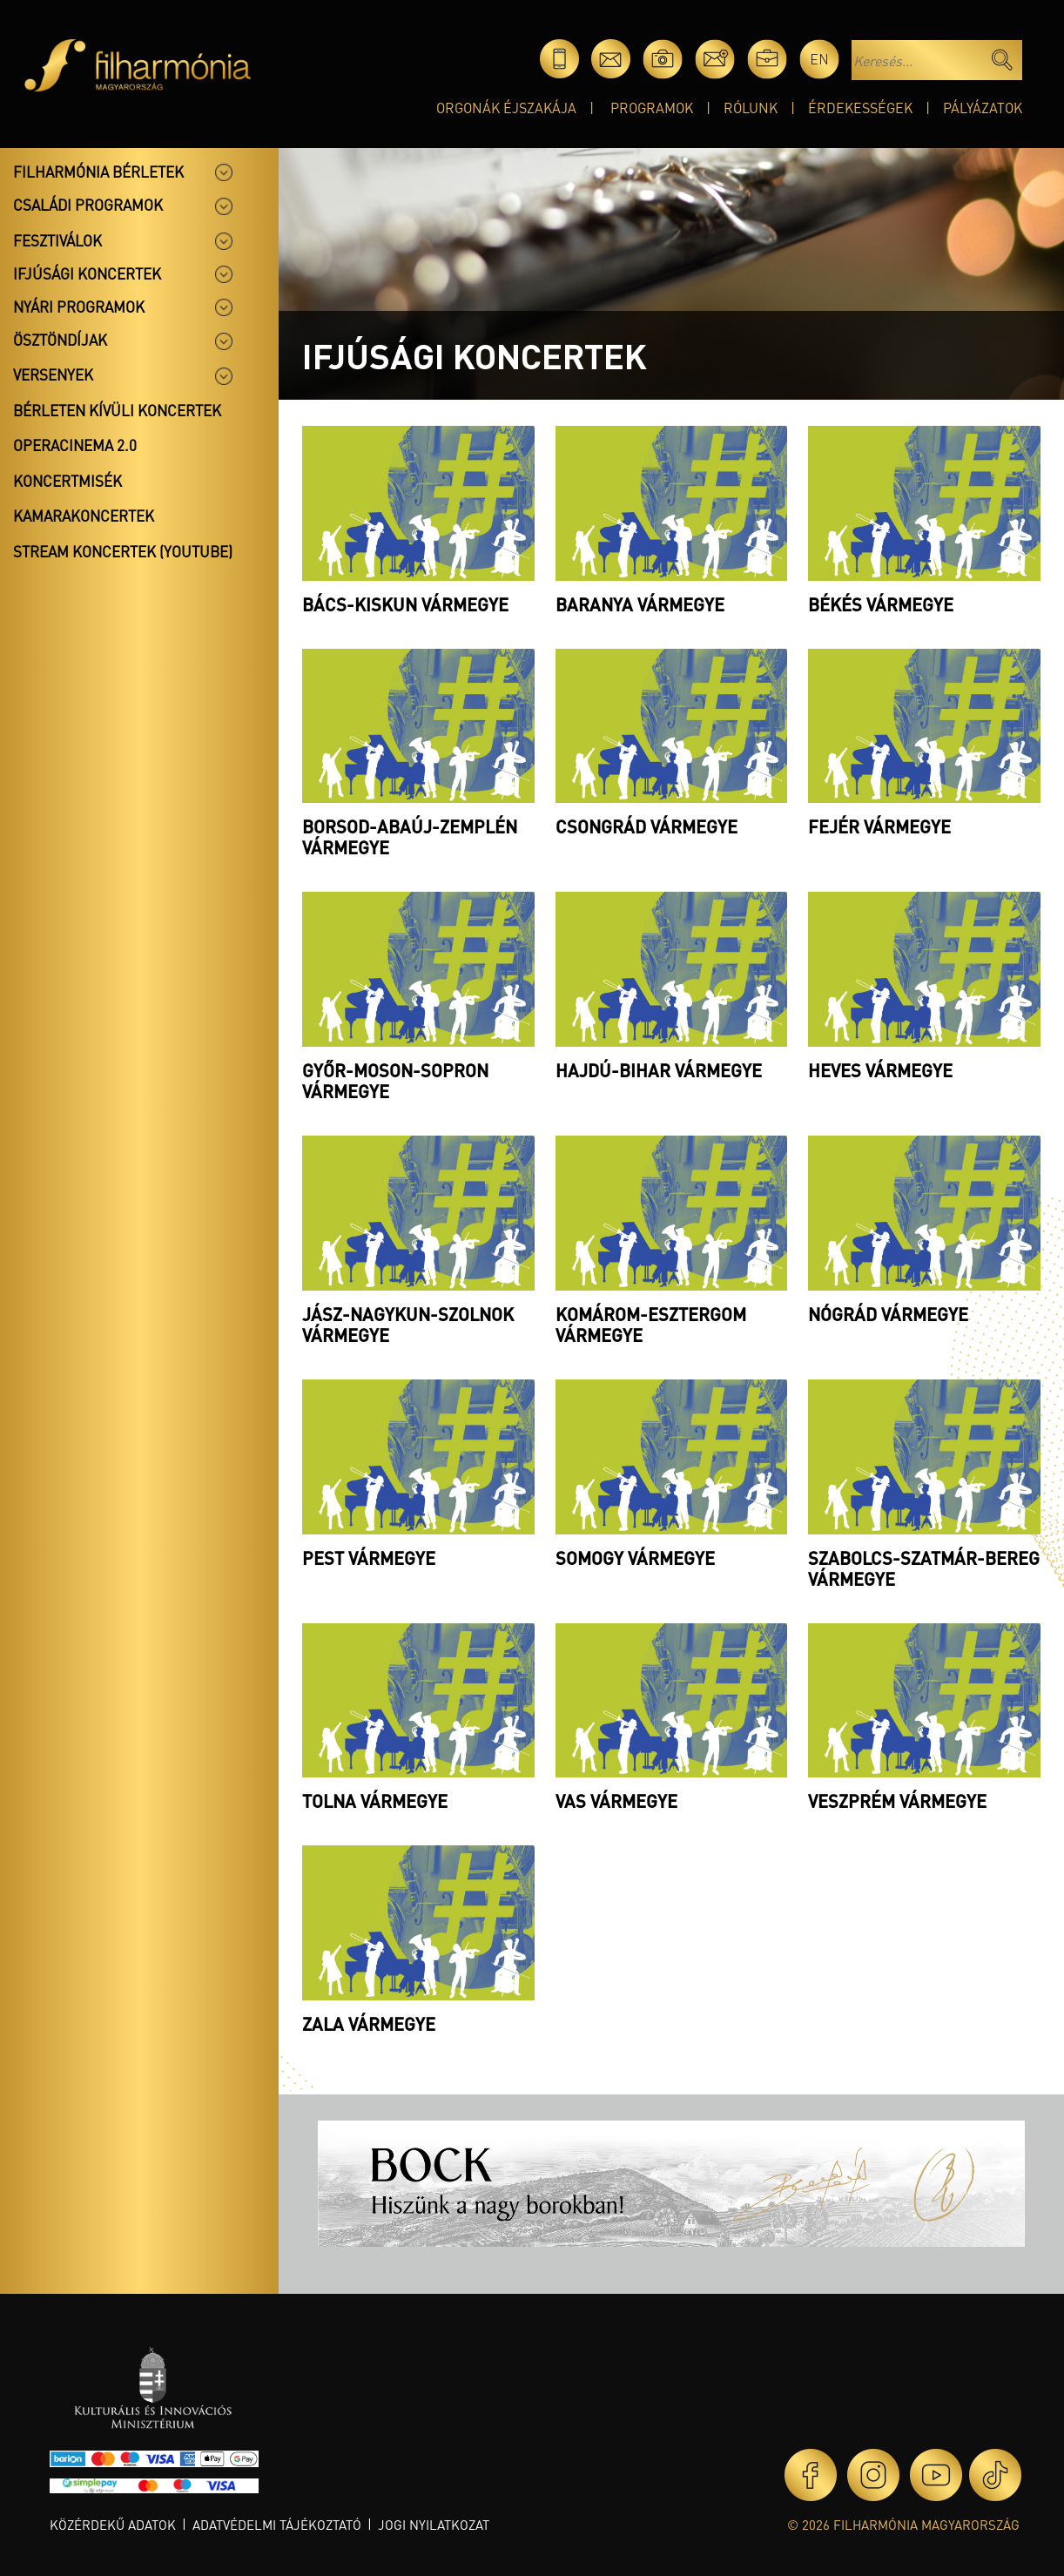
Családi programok (88, 204)
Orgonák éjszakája (506, 107)
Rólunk (751, 107)
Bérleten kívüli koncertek (117, 410)
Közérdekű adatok (113, 2524)
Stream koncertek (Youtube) (122, 551)
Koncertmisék (67, 480)
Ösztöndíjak (60, 339)
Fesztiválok (57, 240)
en (819, 59)
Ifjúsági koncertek (87, 273)
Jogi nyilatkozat (433, 2524)
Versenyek (53, 374)
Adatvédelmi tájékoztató (276, 2524)
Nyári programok (79, 306)
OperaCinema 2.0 (75, 445)
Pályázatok (982, 107)
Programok (651, 107)
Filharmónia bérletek (98, 171)
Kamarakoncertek (83, 515)
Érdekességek (860, 107)
